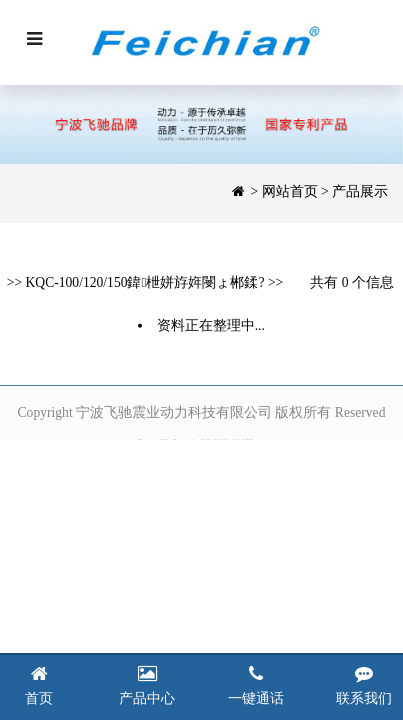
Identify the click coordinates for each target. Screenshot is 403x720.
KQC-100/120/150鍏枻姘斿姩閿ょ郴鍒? (145, 283)
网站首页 (290, 191)
